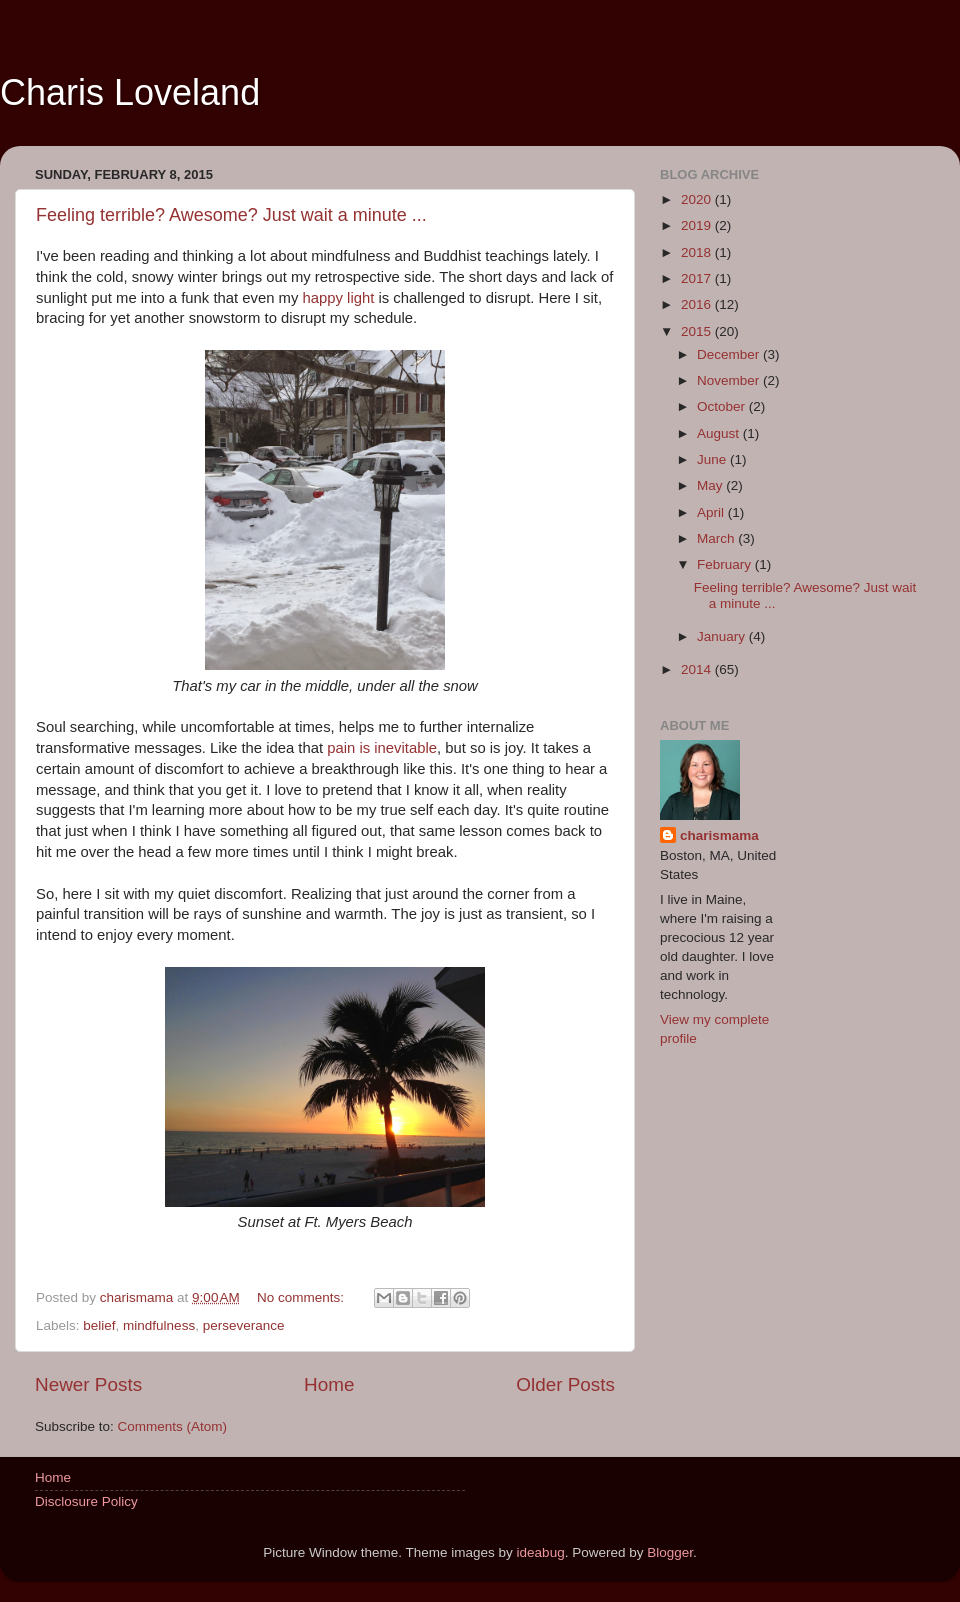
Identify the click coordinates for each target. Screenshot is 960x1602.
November (730, 380)
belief (99, 1325)
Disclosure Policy (86, 1501)
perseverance (244, 1325)
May (711, 485)
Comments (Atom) (173, 1426)
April (712, 512)
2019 (698, 225)
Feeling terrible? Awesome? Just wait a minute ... (231, 215)
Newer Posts (88, 1384)
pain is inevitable (382, 748)
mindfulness (159, 1325)
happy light (339, 298)
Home (329, 1384)
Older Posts (565, 1384)
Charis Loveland (130, 92)
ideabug (541, 1552)
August (720, 433)
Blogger (670, 1552)
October (723, 406)
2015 (698, 331)
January (723, 636)
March (717, 538)
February (726, 564)
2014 (698, 669)
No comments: (302, 1297)
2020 (698, 199)
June (713, 459)
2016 (698, 304)
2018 (698, 252)
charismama (719, 835)
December (730, 354)
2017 (698, 278)
